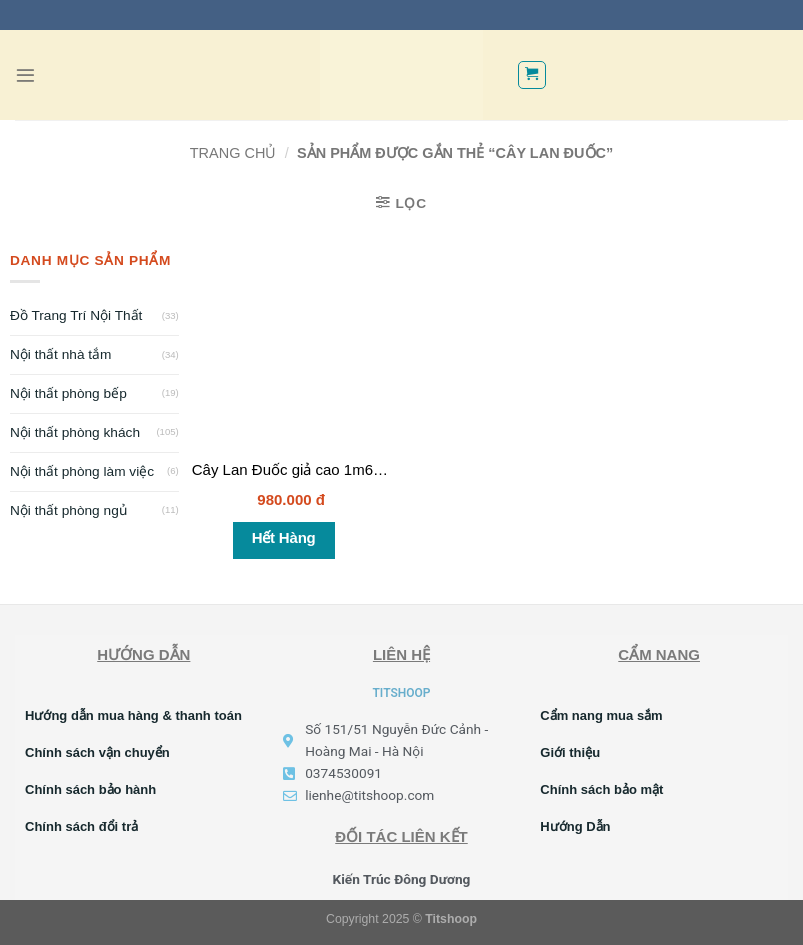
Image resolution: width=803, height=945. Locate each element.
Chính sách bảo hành (90, 789)
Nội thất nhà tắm (61, 354)
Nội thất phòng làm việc (82, 471)
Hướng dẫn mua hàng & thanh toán (133, 715)
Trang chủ (233, 153)
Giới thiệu (570, 752)
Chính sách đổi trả (81, 826)
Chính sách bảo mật (601, 789)
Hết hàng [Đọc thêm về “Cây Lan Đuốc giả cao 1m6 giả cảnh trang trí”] (284, 537)
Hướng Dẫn (575, 826)
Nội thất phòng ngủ (68, 510)
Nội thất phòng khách (75, 432)
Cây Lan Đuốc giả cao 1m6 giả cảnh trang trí (340, 469)
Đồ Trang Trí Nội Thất (76, 315)
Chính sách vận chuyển (97, 752)
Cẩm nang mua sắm (601, 715)
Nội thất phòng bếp (68, 393)
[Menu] (25, 75)
